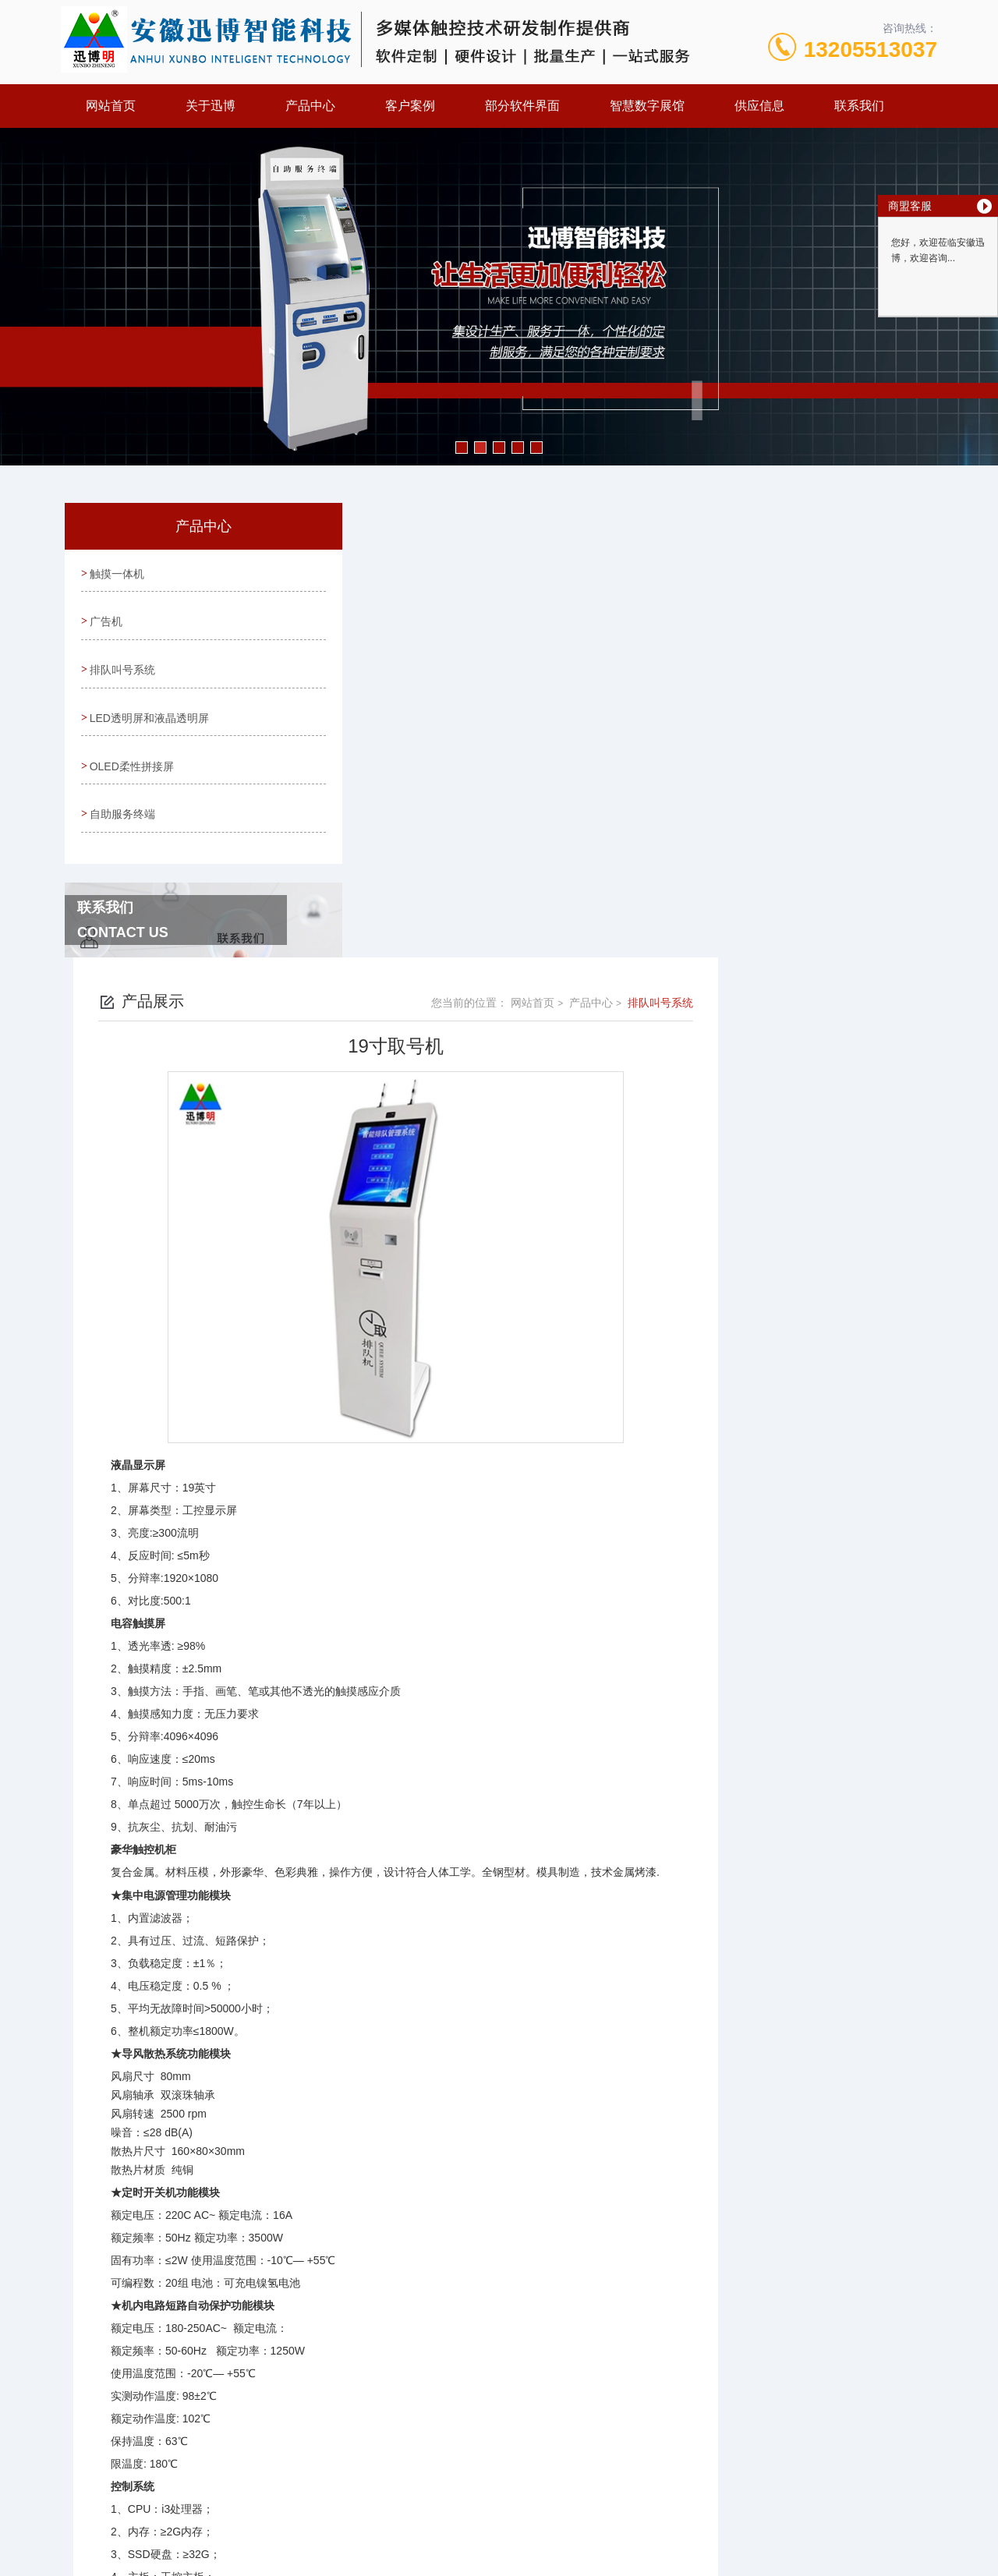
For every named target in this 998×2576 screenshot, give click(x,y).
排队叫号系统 (121, 660)
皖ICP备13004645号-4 (608, 2430)
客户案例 (410, 105)
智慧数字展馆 (647, 105)
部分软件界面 (522, 105)
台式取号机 (400, 2296)
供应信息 (759, 105)
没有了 (389, 2269)
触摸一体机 (116, 571)
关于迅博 (210, 105)
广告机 (105, 616)
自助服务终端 (121, 793)
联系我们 (859, 105)
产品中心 (310, 105)
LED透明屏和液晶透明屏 (148, 705)
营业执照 (499, 2480)
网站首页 (111, 105)
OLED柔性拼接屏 (131, 749)
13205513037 (870, 49)
